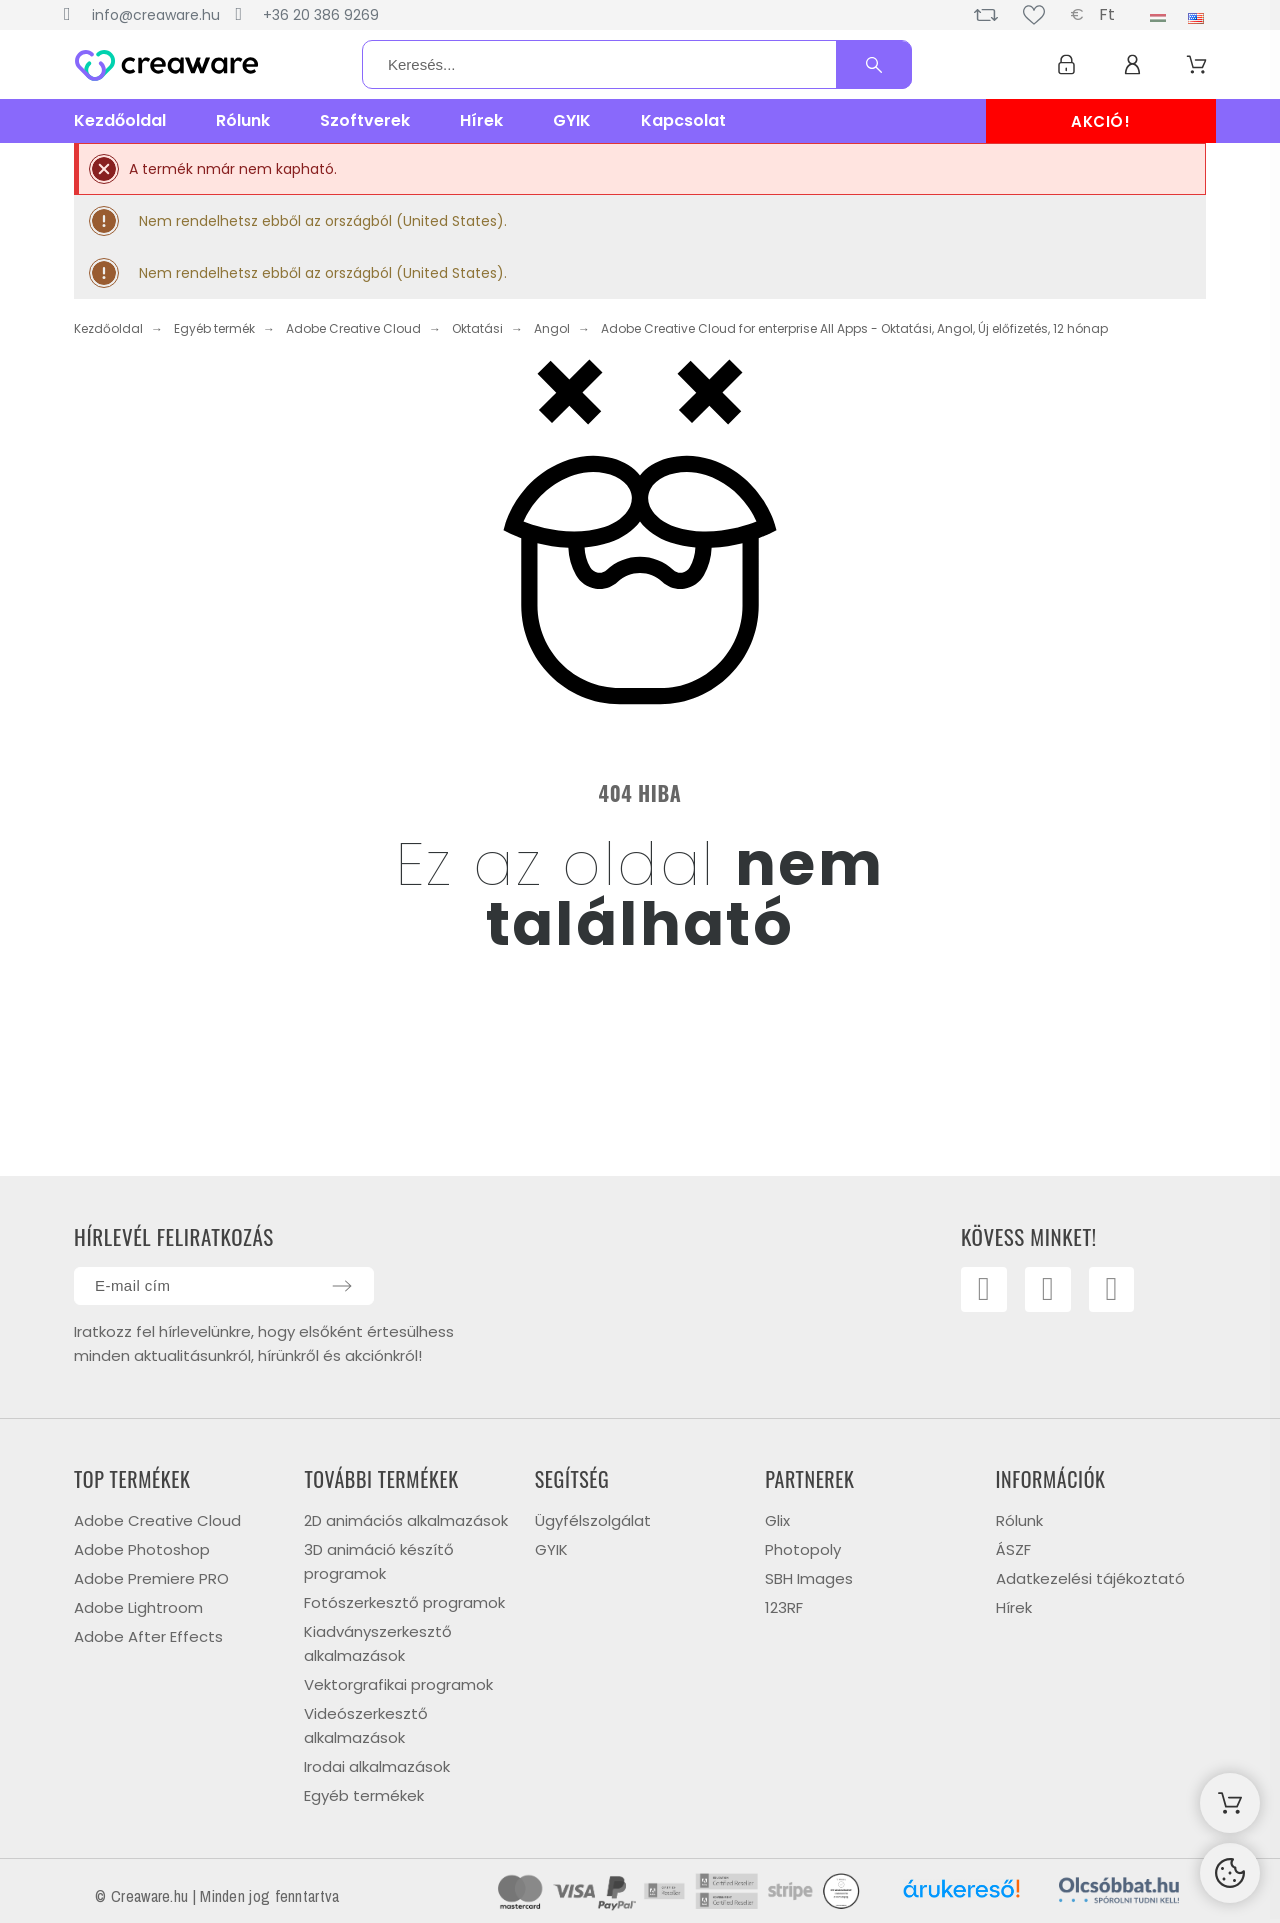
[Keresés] (637, 64)
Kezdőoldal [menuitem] (120, 120)
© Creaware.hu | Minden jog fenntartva (217, 1896)
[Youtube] (1050, 1291)
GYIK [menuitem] (572, 120)
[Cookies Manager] (1230, 1873)
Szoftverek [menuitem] (365, 120)
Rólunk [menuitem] (243, 120)
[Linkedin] (1116, 1291)
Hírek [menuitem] (481, 120)
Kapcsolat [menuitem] (683, 120)
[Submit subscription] (342, 1286)
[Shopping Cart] (1230, 1803)
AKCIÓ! (1100, 121)
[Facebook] (985, 1291)
